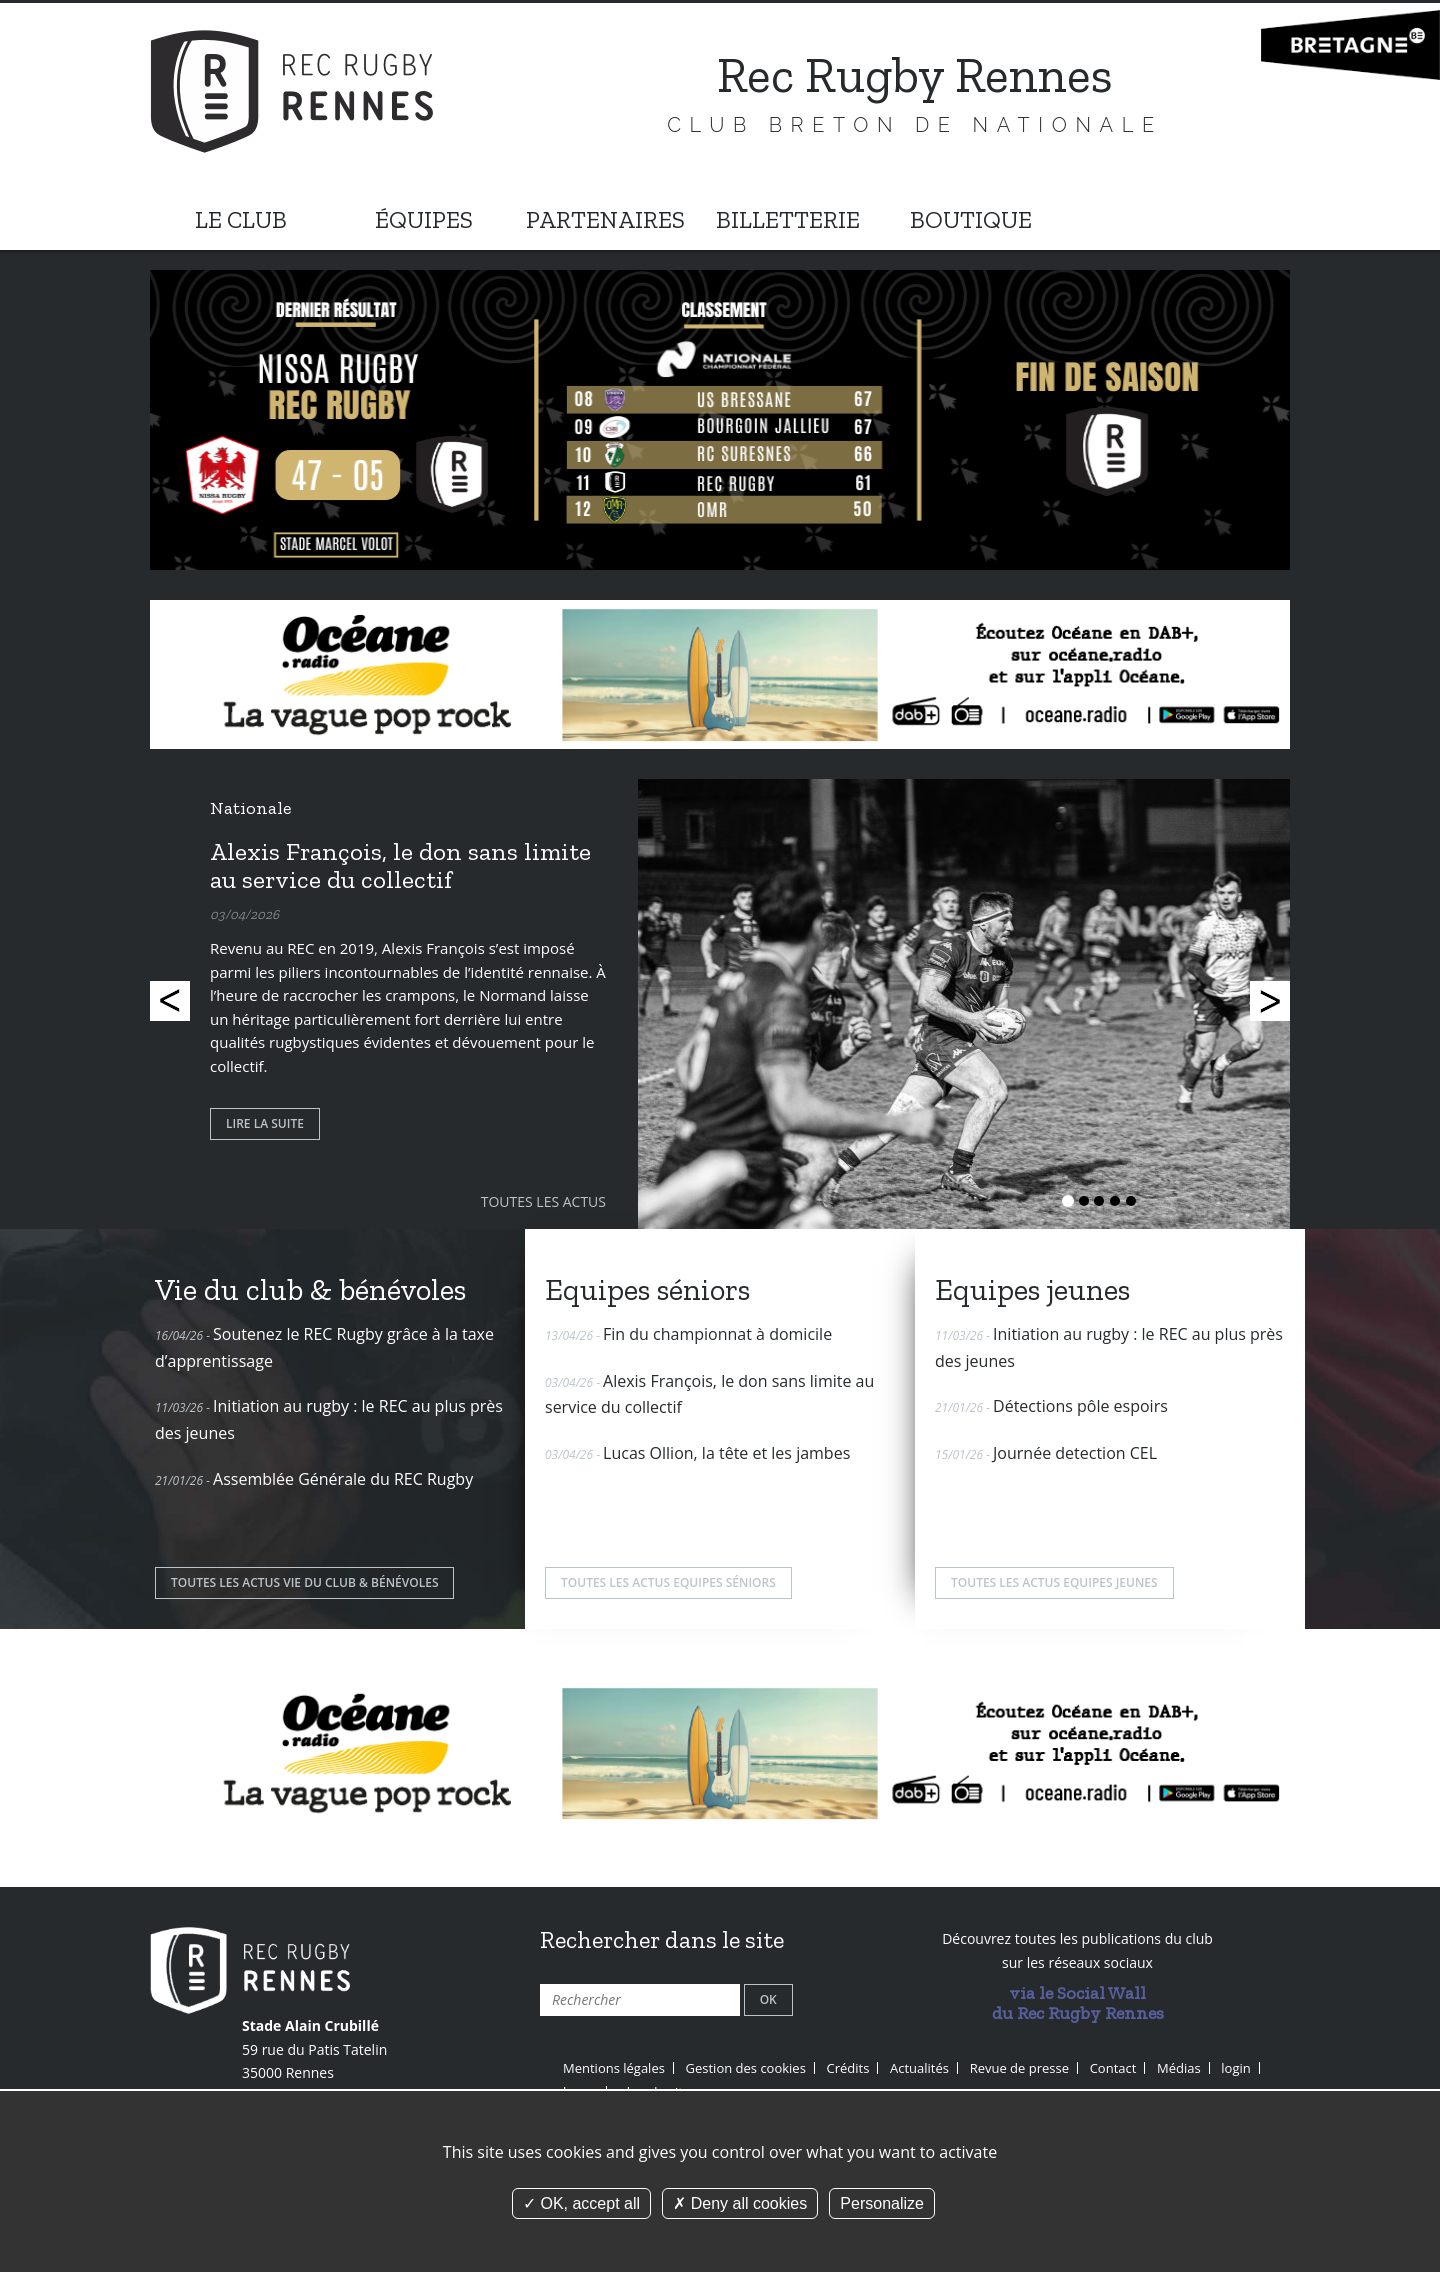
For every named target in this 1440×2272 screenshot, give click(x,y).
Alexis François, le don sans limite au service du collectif (400, 865)
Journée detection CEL (1075, 1453)
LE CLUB (241, 219)
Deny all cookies (740, 2203)
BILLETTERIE (788, 219)
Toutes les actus (543, 1201)
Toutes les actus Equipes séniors (668, 1582)
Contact (1113, 2068)
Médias (1179, 2068)
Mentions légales (614, 2068)
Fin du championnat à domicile (717, 1334)
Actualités (919, 2068)
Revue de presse (1019, 2068)
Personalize (882, 2203)
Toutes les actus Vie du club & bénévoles (304, 1582)
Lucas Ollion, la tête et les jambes (726, 1453)
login (1235, 2068)
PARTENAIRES (605, 219)
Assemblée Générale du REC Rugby (343, 1479)
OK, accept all (581, 2203)
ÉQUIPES (424, 219)
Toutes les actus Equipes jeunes (1054, 1582)
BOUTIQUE (971, 219)
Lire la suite (265, 1123)
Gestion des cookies (746, 2068)
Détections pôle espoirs (1080, 1406)
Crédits (848, 2068)
